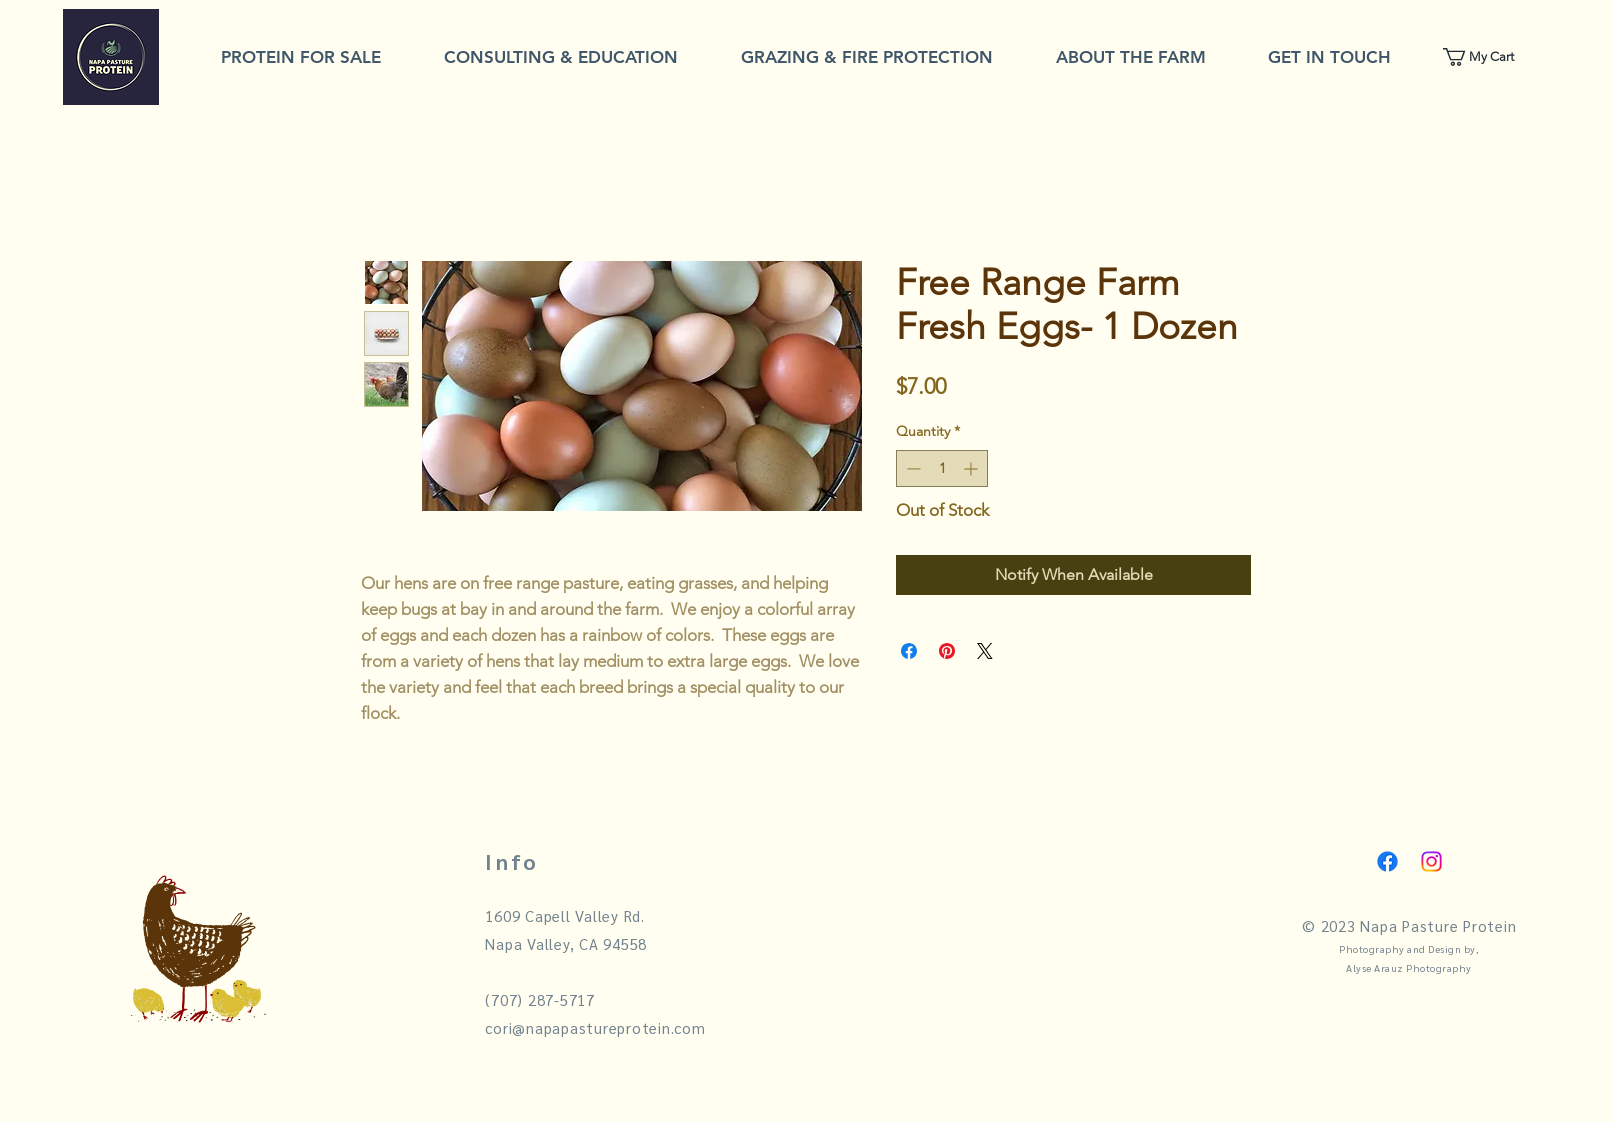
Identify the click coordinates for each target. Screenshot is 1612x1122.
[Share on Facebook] (909, 651)
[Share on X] (985, 651)
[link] (1489, 57)
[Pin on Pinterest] (947, 651)
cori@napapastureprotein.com (595, 1027)
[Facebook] (1387, 861)
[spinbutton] (942, 468)
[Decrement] (911, 468)
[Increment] (972, 468)
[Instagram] (1431, 861)
